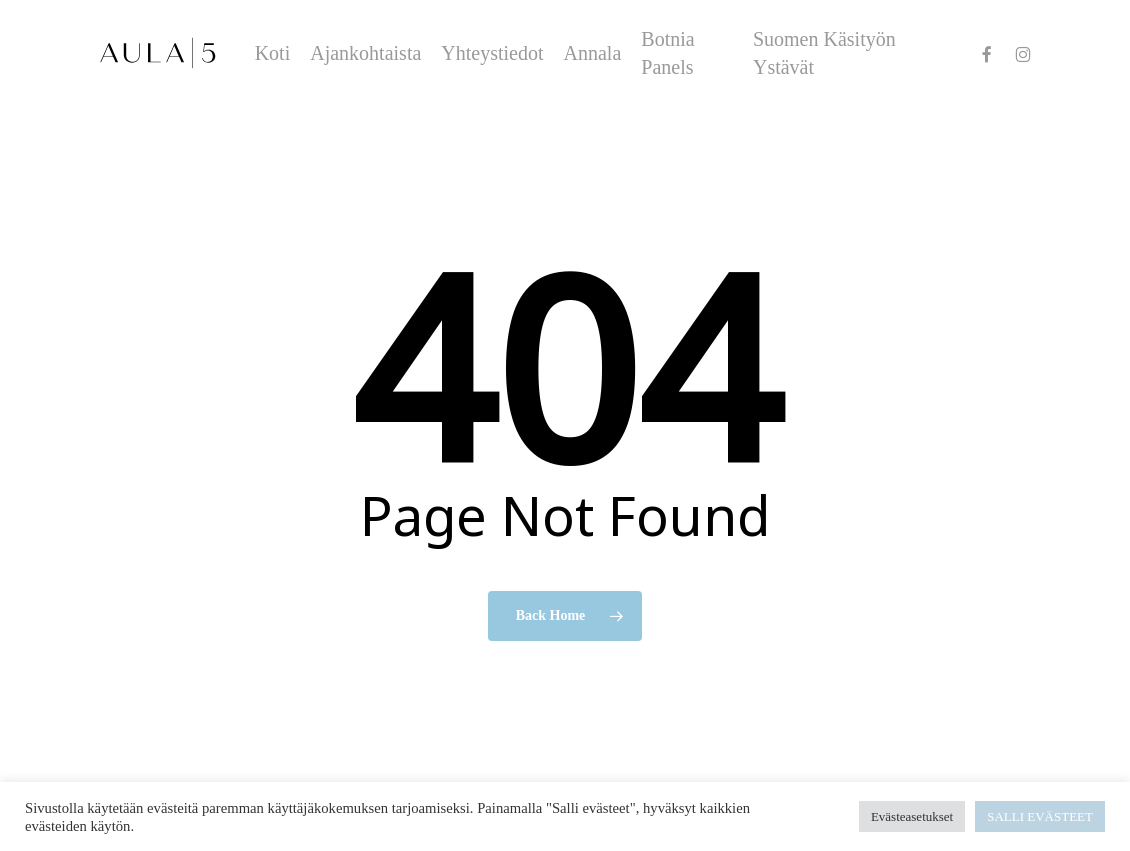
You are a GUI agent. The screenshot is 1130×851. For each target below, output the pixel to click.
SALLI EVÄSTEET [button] (1040, 816)
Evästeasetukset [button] (912, 816)
